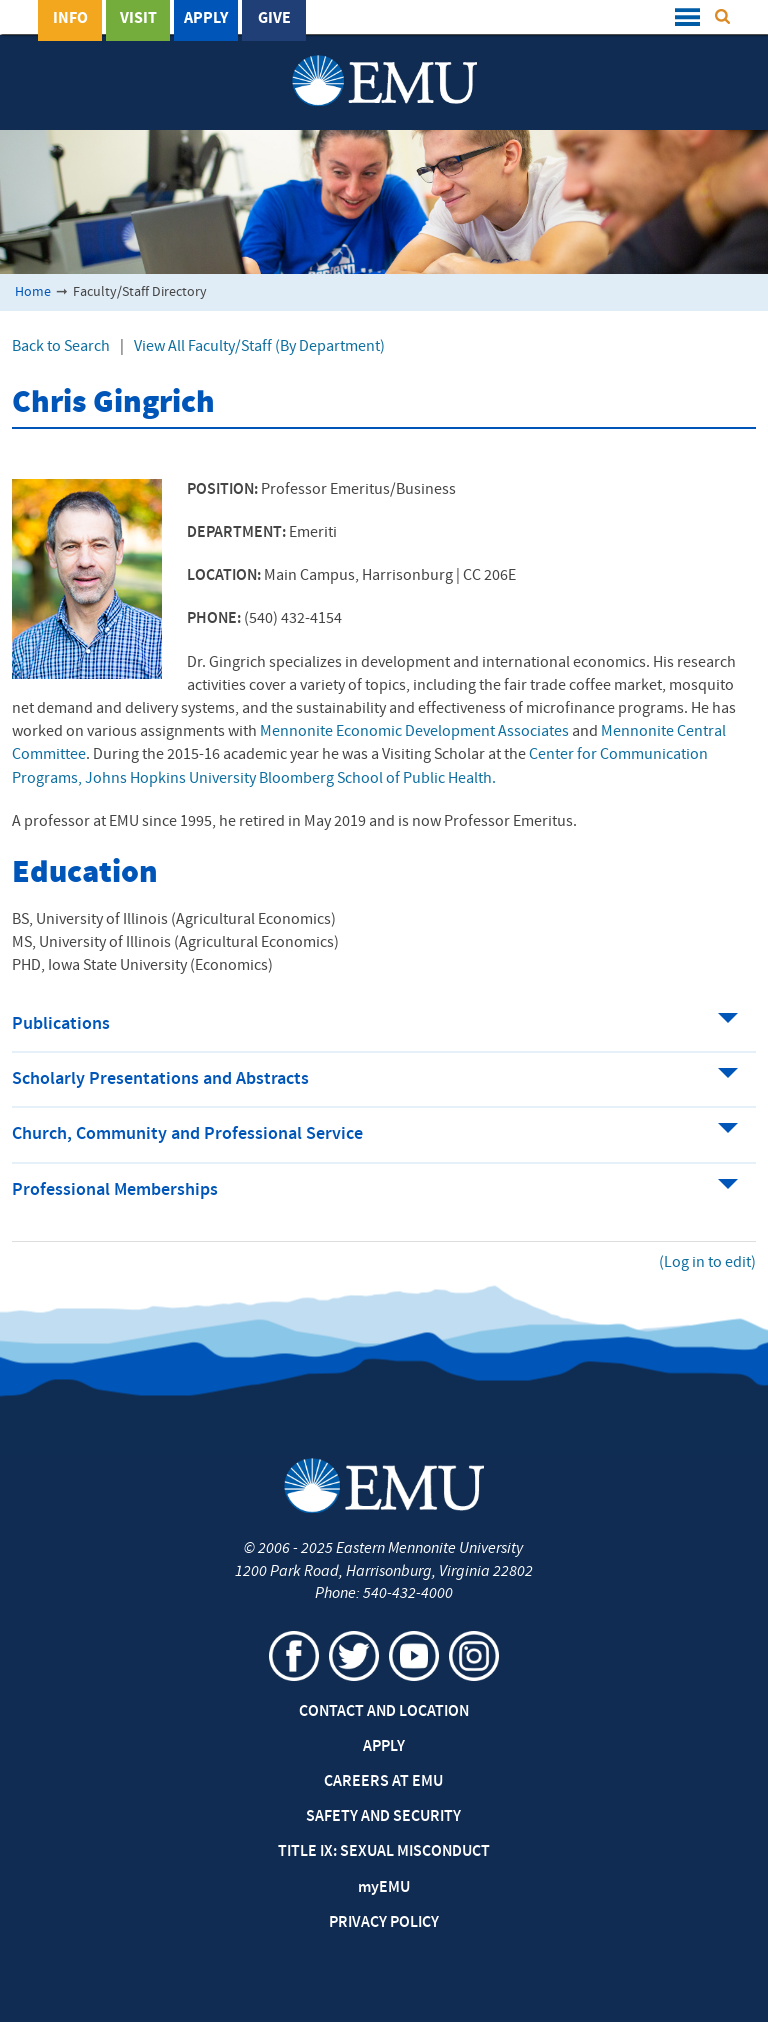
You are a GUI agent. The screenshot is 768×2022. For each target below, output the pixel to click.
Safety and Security (383, 1817)
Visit (138, 19)
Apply (206, 19)
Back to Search (61, 347)
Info (70, 19)
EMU (384, 1888)
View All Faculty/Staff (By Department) (259, 347)
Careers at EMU (383, 1782)
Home (33, 292)
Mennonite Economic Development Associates (414, 732)
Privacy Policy (384, 1923)
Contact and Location (384, 1712)
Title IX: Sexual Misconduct (384, 1852)
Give (274, 19)
